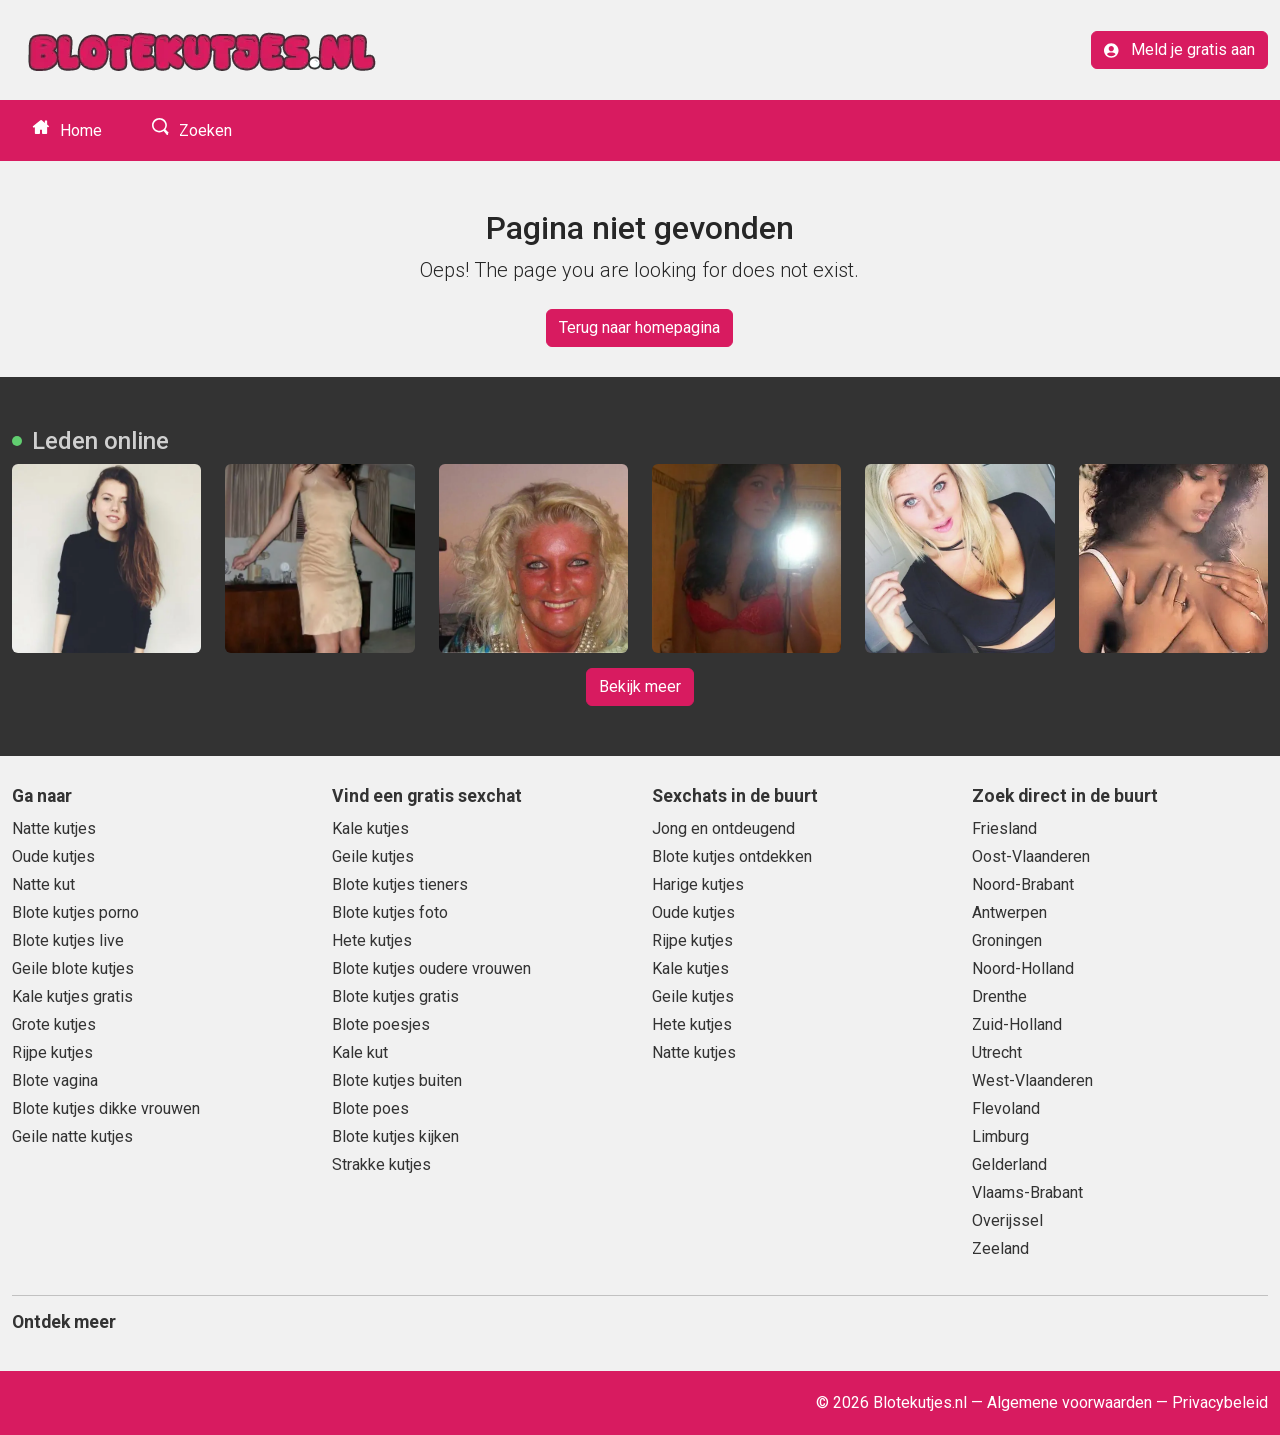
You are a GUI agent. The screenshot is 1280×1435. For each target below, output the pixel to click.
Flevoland (1006, 1108)
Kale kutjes (370, 828)
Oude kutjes (53, 856)
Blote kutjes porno (75, 912)
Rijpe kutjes (52, 1052)
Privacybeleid (1220, 1402)
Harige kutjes (698, 884)
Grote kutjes (54, 1024)
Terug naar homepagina (639, 327)
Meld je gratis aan (1179, 49)
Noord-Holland (1023, 968)
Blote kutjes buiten (397, 1080)
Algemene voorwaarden (1069, 1402)
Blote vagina (55, 1080)
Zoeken (203, 130)
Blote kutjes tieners (400, 884)
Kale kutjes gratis (72, 996)
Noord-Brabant (1023, 884)
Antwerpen (1009, 912)
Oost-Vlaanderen (1031, 856)
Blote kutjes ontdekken (732, 856)
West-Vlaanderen (1032, 1080)
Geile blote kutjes (73, 968)
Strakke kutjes (381, 1164)
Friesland (1004, 828)
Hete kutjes (372, 940)
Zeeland (1000, 1248)
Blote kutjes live (68, 940)
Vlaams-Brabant (1027, 1192)
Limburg (1000, 1136)
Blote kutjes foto (390, 912)
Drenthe (999, 996)
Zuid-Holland (1017, 1024)
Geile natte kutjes (72, 1136)
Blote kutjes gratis (395, 996)
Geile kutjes (373, 856)
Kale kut (360, 1052)
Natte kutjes (54, 828)
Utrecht (997, 1052)
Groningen (1007, 940)
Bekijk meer (640, 686)
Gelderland (1009, 1164)
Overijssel (1007, 1220)
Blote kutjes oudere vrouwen (431, 968)
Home (79, 130)
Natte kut (43, 884)
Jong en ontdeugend (723, 828)
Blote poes (370, 1108)
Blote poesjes (381, 1024)
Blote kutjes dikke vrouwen (106, 1108)
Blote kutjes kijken (395, 1136)
